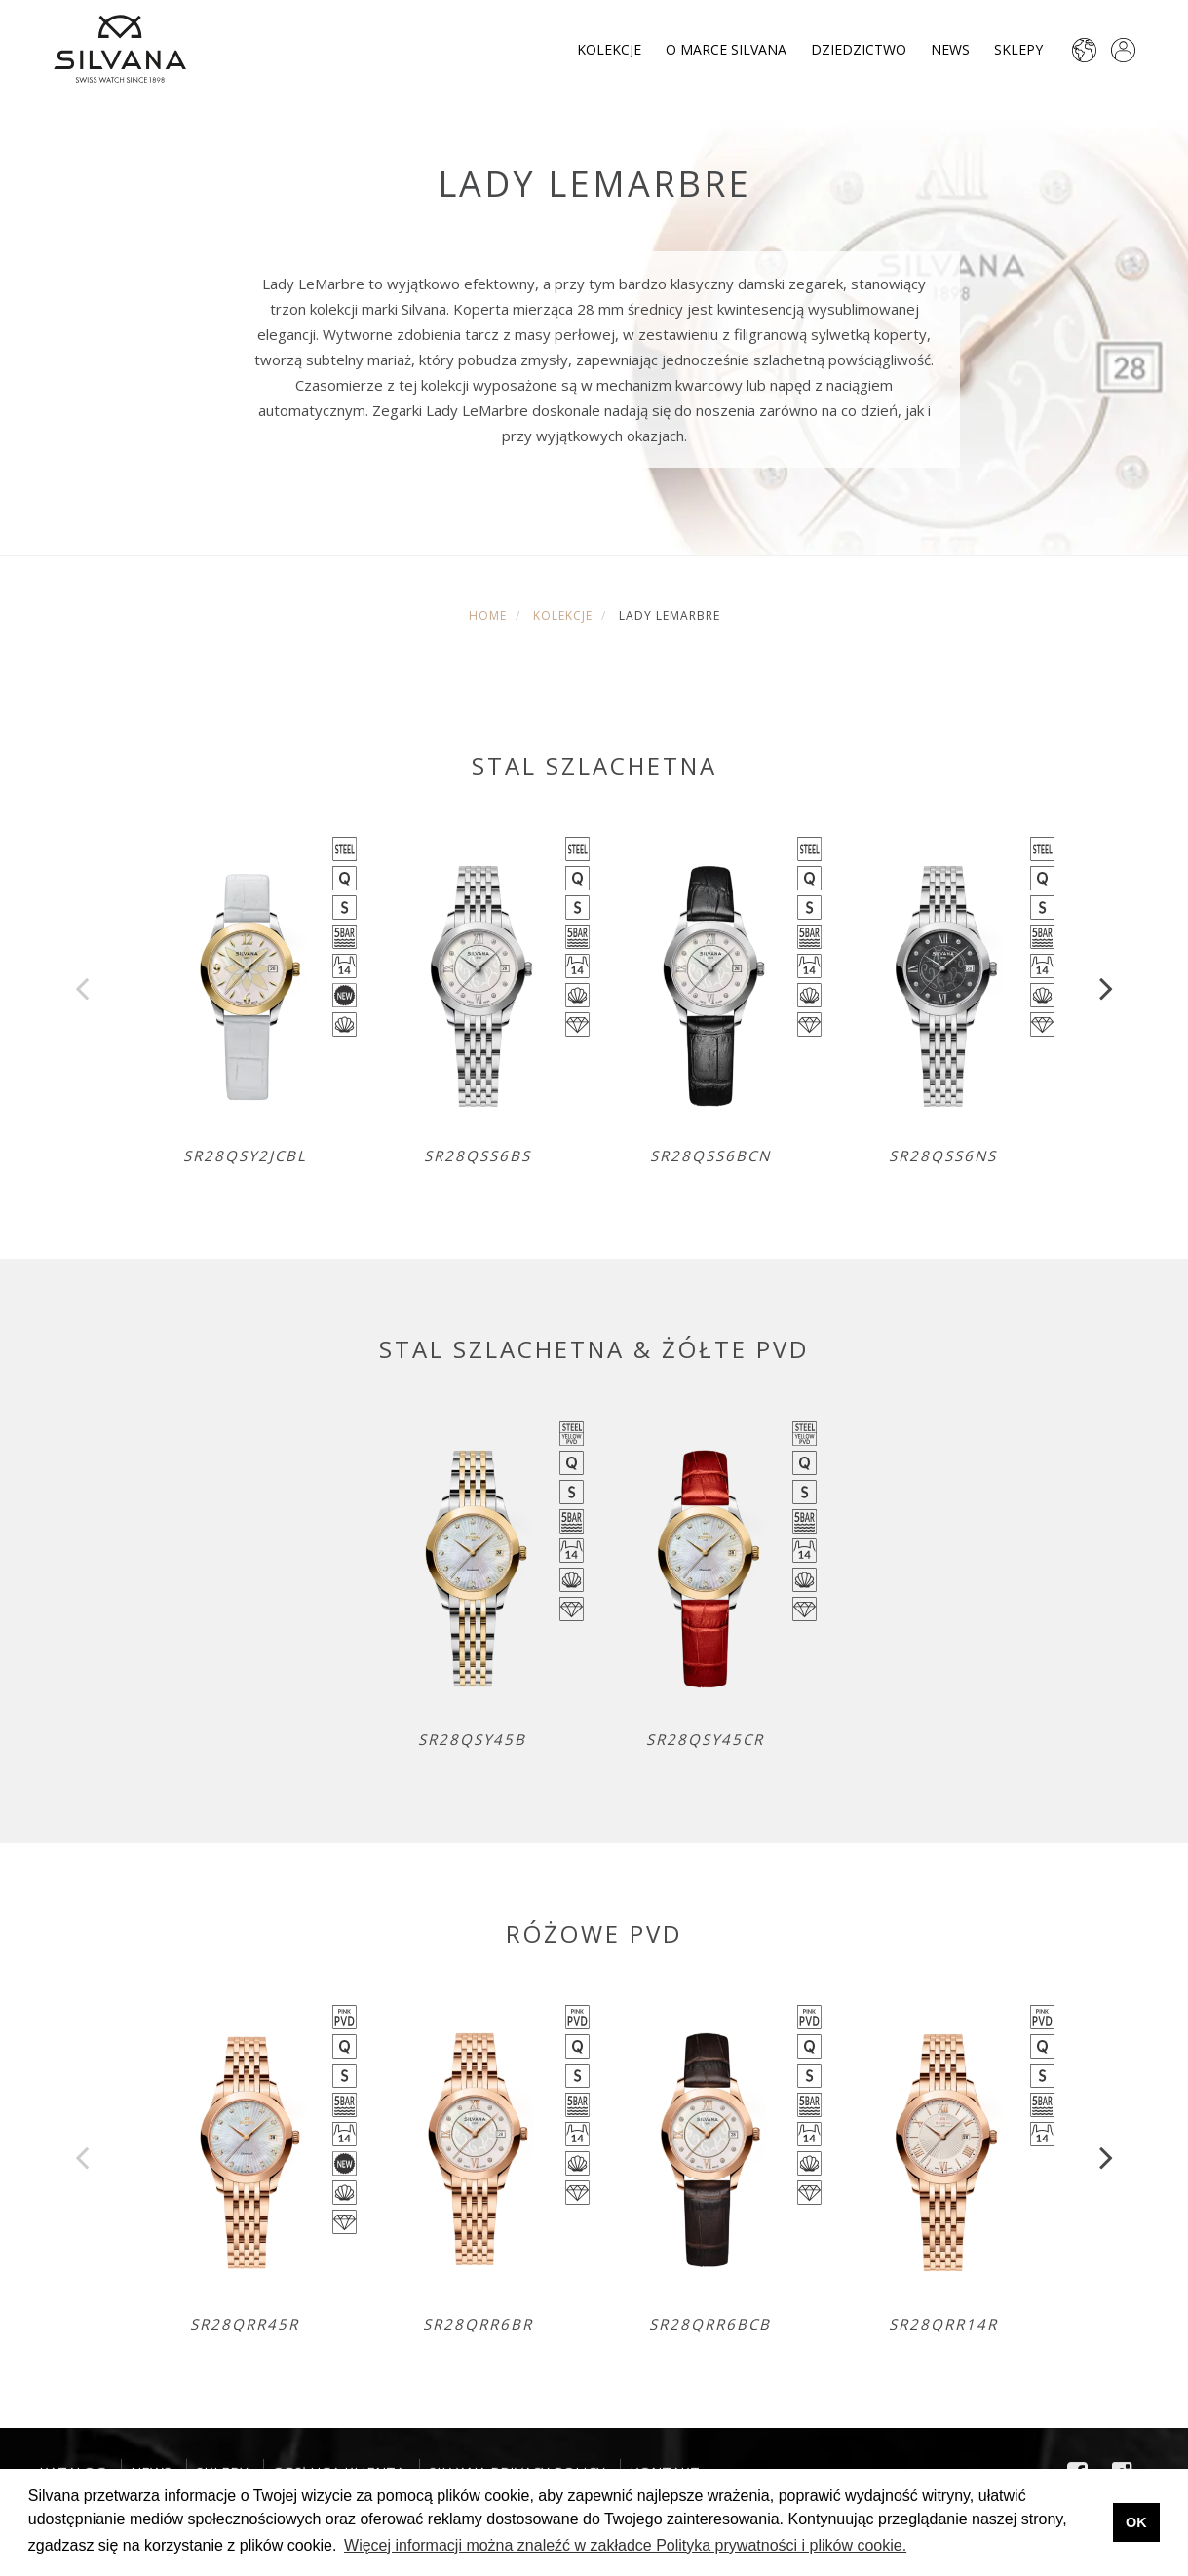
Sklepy (1018, 49)
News (950, 49)
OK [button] (1136, 2522)
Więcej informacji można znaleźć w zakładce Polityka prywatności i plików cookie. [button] (625, 2545)
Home (488, 615)
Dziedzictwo (858, 49)
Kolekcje (609, 49)
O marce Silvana (726, 49)
